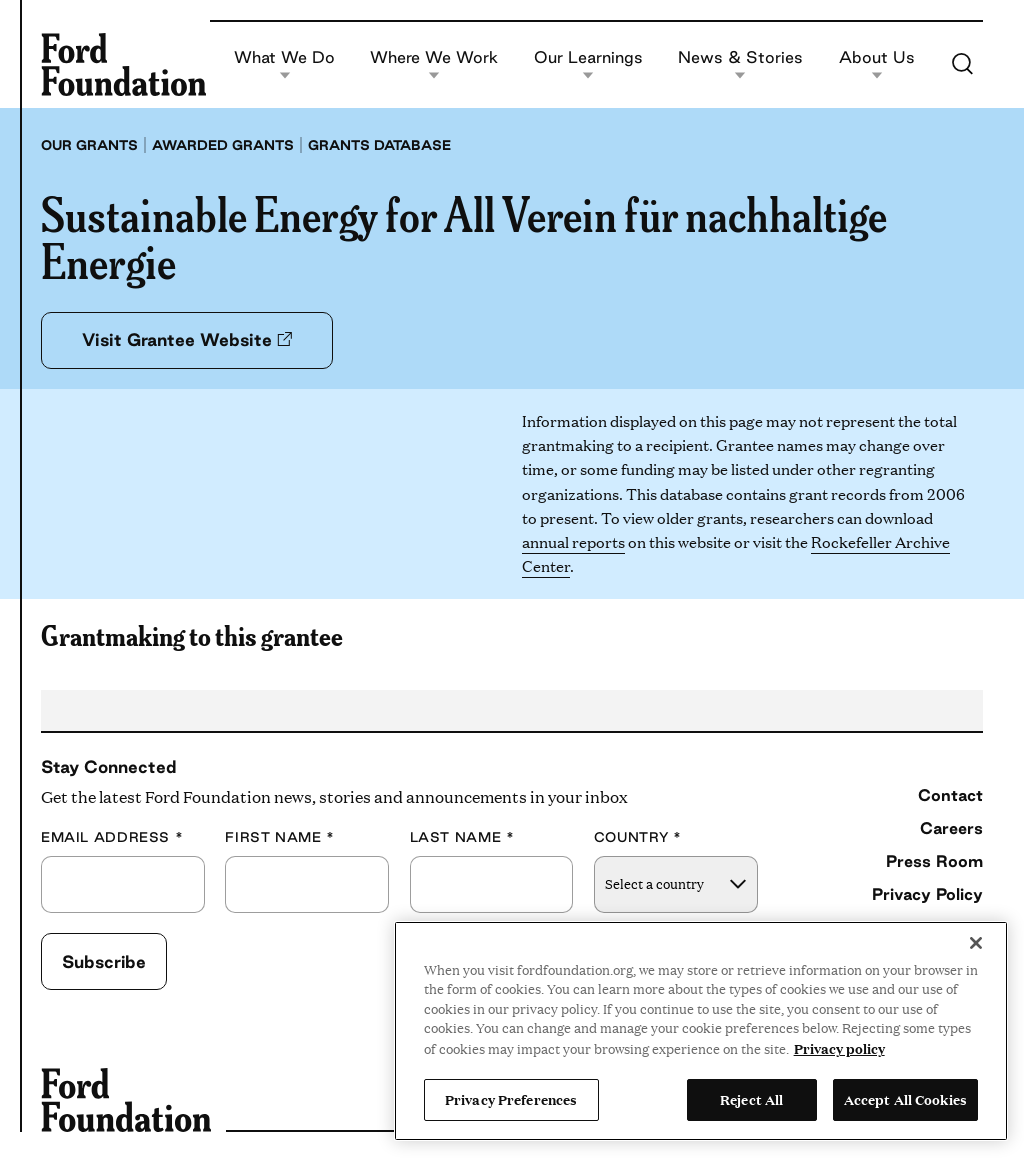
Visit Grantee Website (187, 339)
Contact (950, 795)
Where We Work (434, 64)
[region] (701, 1031)
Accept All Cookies (905, 1099)
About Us (877, 64)
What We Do (284, 64)
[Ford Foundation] (123, 64)
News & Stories (740, 64)
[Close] (976, 943)
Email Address (112, 837)
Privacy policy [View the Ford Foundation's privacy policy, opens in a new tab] (839, 1048)
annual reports (573, 541)
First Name (280, 837)
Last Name (462, 837)
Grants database (379, 145)
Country (638, 837)
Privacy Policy (927, 894)
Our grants (89, 145)
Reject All (751, 1099)
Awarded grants (223, 145)
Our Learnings (588, 64)
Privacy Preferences (511, 1099)
